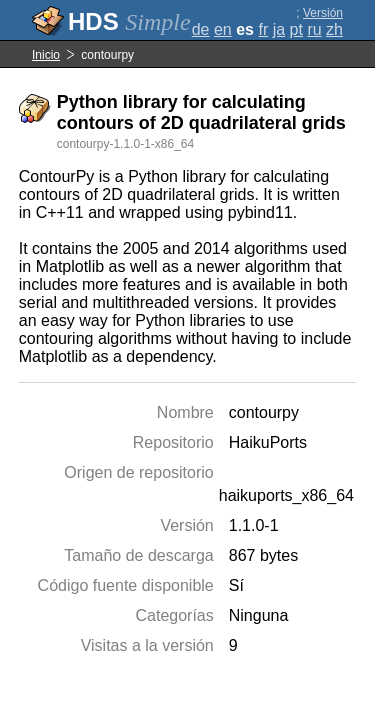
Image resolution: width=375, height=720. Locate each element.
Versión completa (318, 20)
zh (334, 29)
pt (296, 29)
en (223, 29)
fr (263, 29)
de (201, 29)
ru (314, 29)
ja (279, 29)
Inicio (46, 55)
